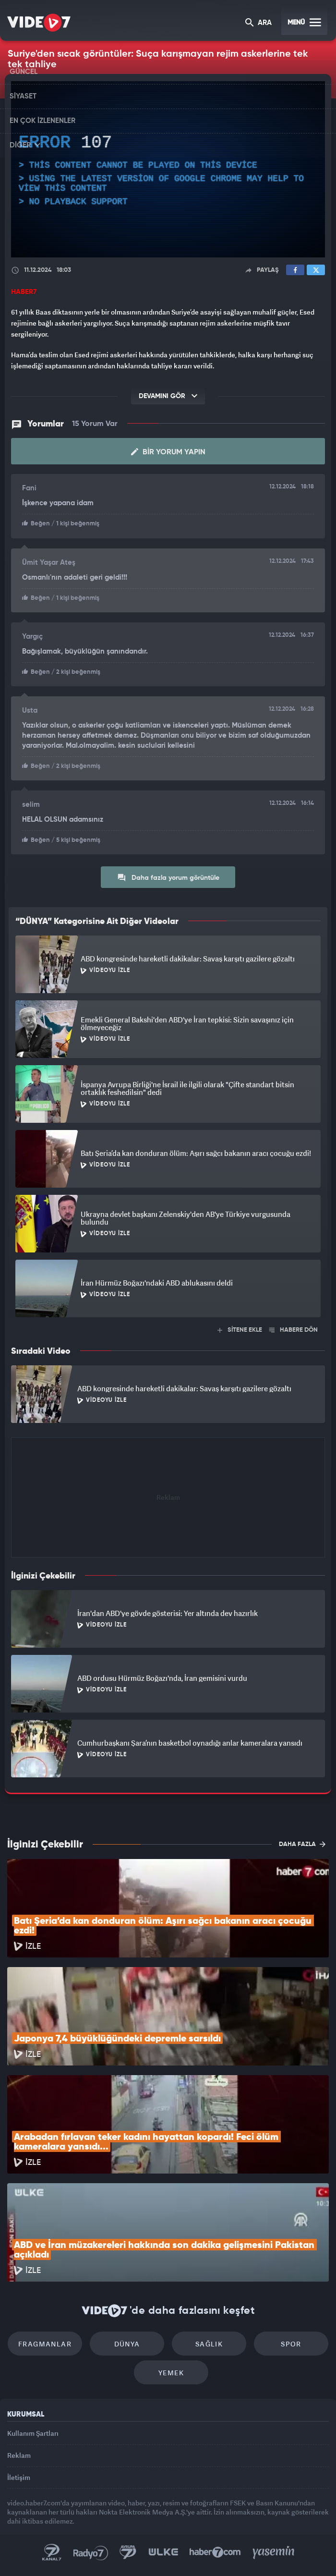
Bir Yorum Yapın (168, 452)
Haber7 (215, 2552)
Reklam (19, 2455)
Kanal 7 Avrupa (128, 2552)
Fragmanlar (45, 2343)
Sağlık (209, 2343)
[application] (168, 169)
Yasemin (273, 2552)
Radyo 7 (90, 2552)
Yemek (171, 2372)
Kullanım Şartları (33, 2433)
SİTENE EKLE (239, 1330)
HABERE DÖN (293, 1330)
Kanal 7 (52, 2552)
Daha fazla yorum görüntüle (168, 877)
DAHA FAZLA (302, 1844)
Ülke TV (163, 2552)
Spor (291, 2343)
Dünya (127, 2343)
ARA (258, 23)
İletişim (18, 2477)
